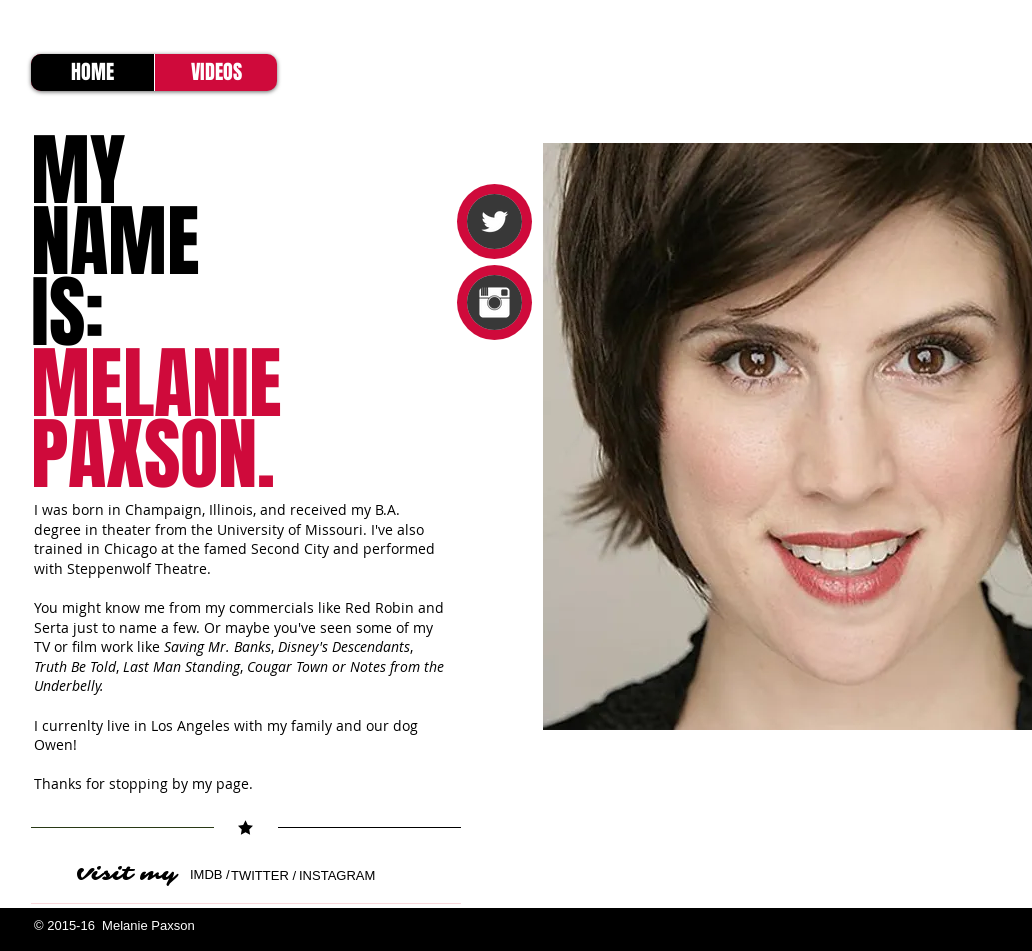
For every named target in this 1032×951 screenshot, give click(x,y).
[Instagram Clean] (494, 302)
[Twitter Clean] (494, 221)
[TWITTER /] (265, 877)
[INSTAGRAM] (352, 877)
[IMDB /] (210, 876)
